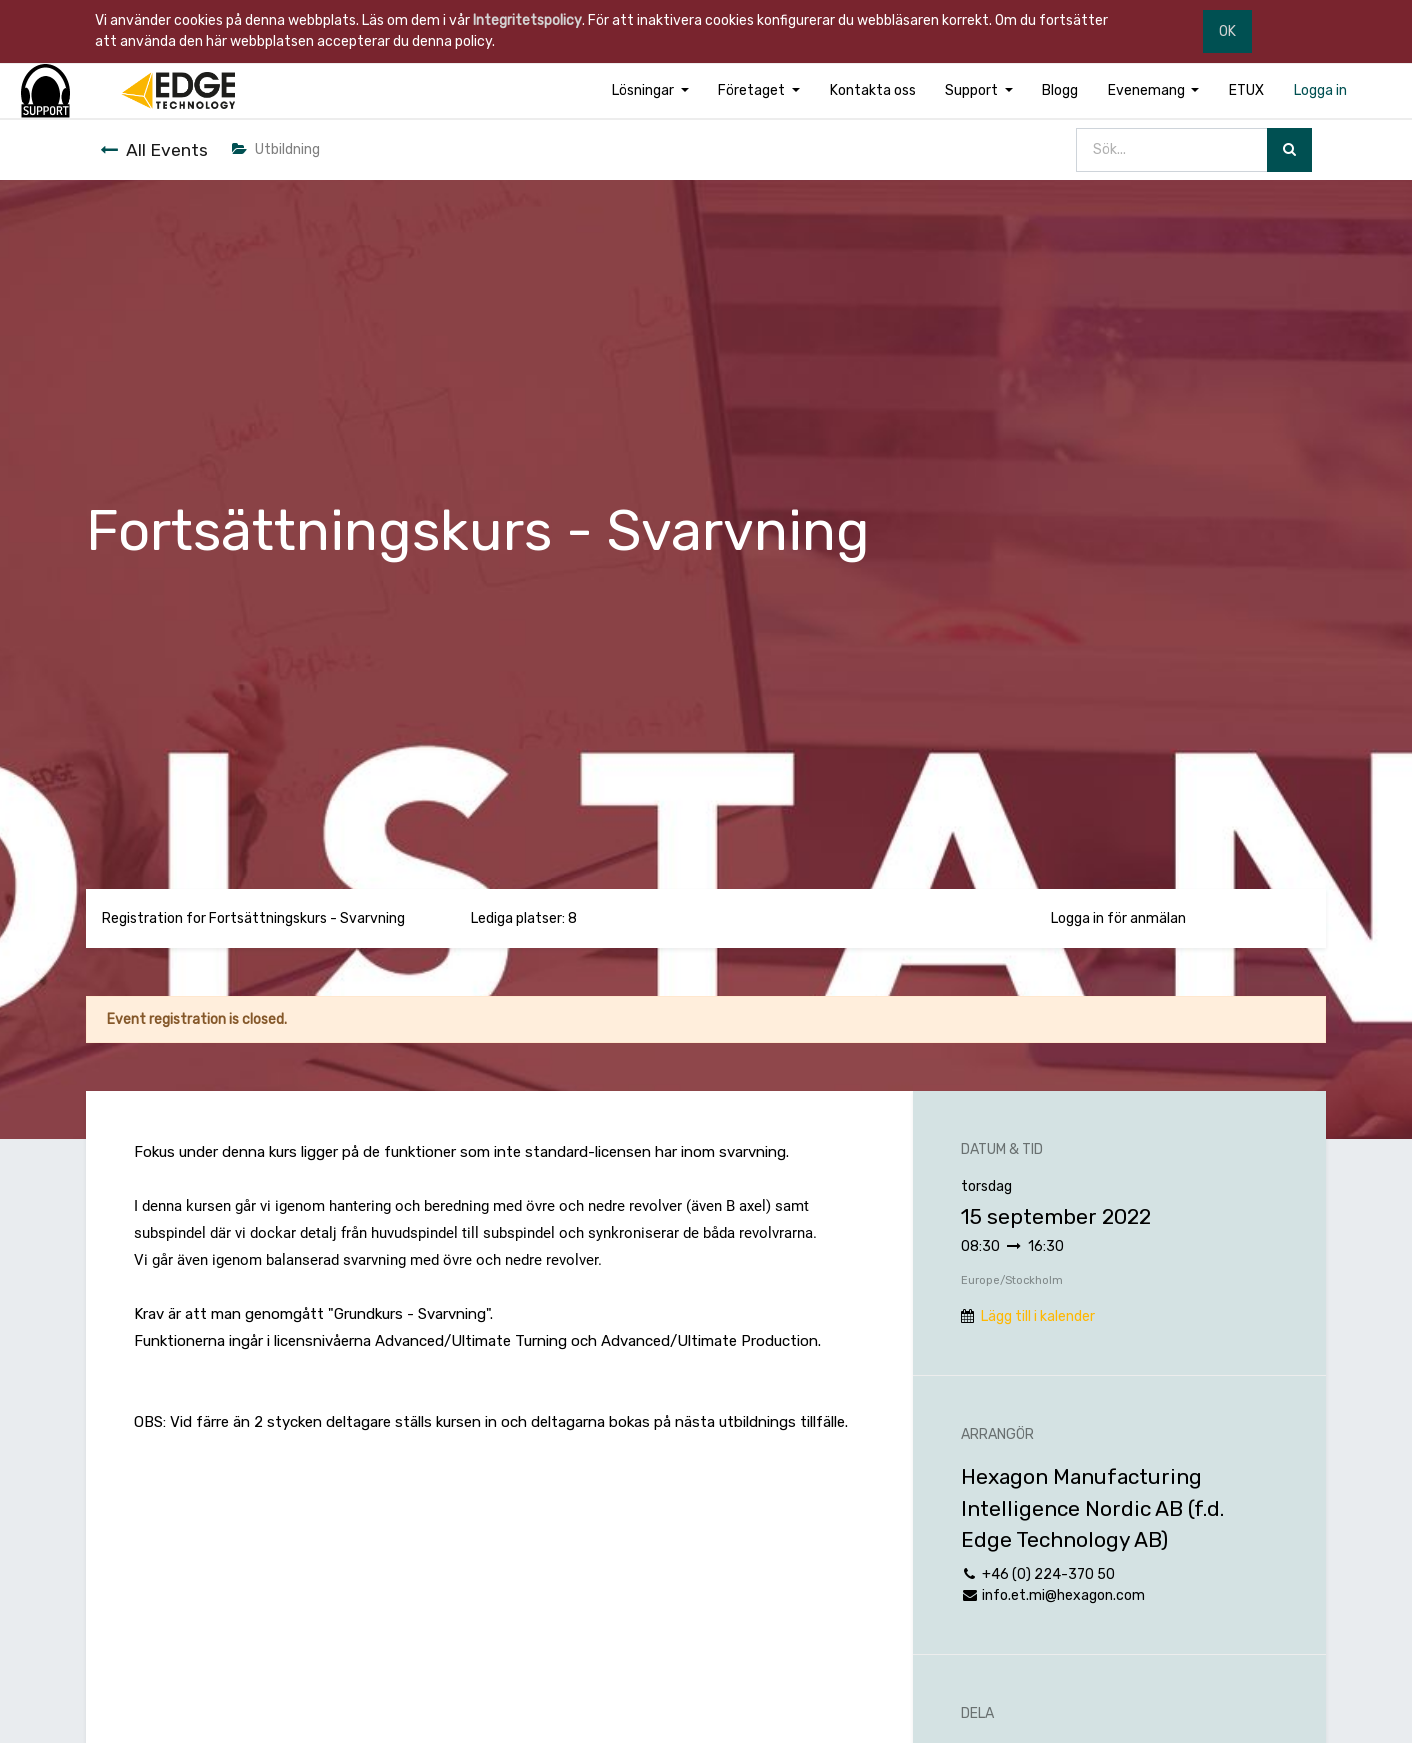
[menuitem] (873, 90)
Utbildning (276, 149)
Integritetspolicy (527, 20)
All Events (154, 150)
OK (1227, 31)
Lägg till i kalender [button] (1038, 1316)
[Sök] (1289, 150)
